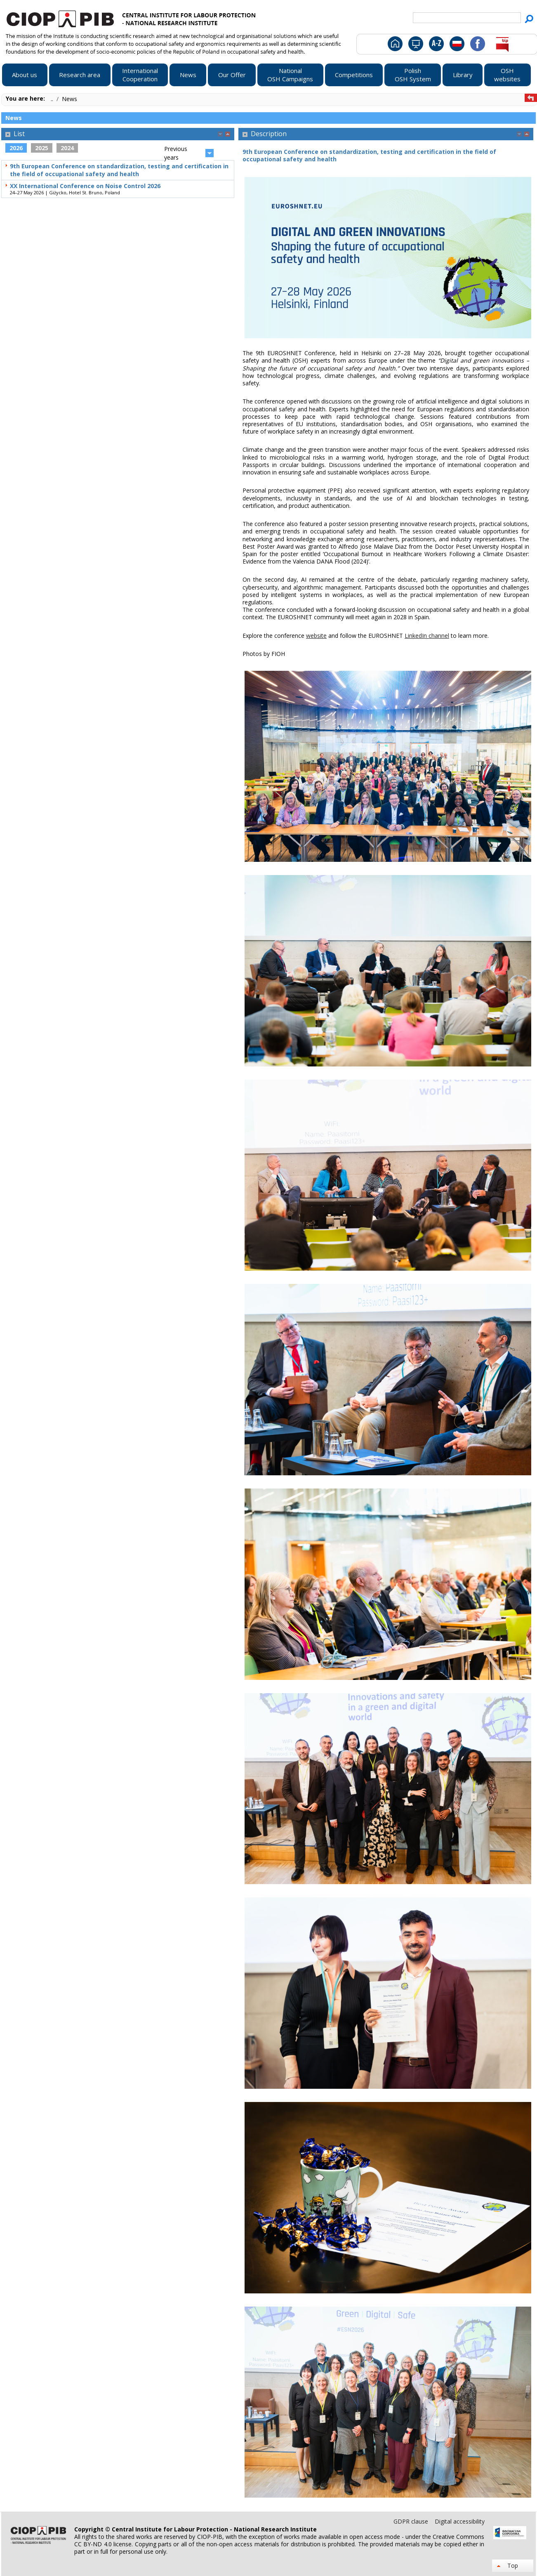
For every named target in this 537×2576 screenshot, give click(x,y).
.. (53, 99)
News (69, 99)
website (316, 635)
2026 (16, 148)
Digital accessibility (460, 2521)
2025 (41, 148)
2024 (67, 148)
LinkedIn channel (427, 635)
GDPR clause (411, 2521)
